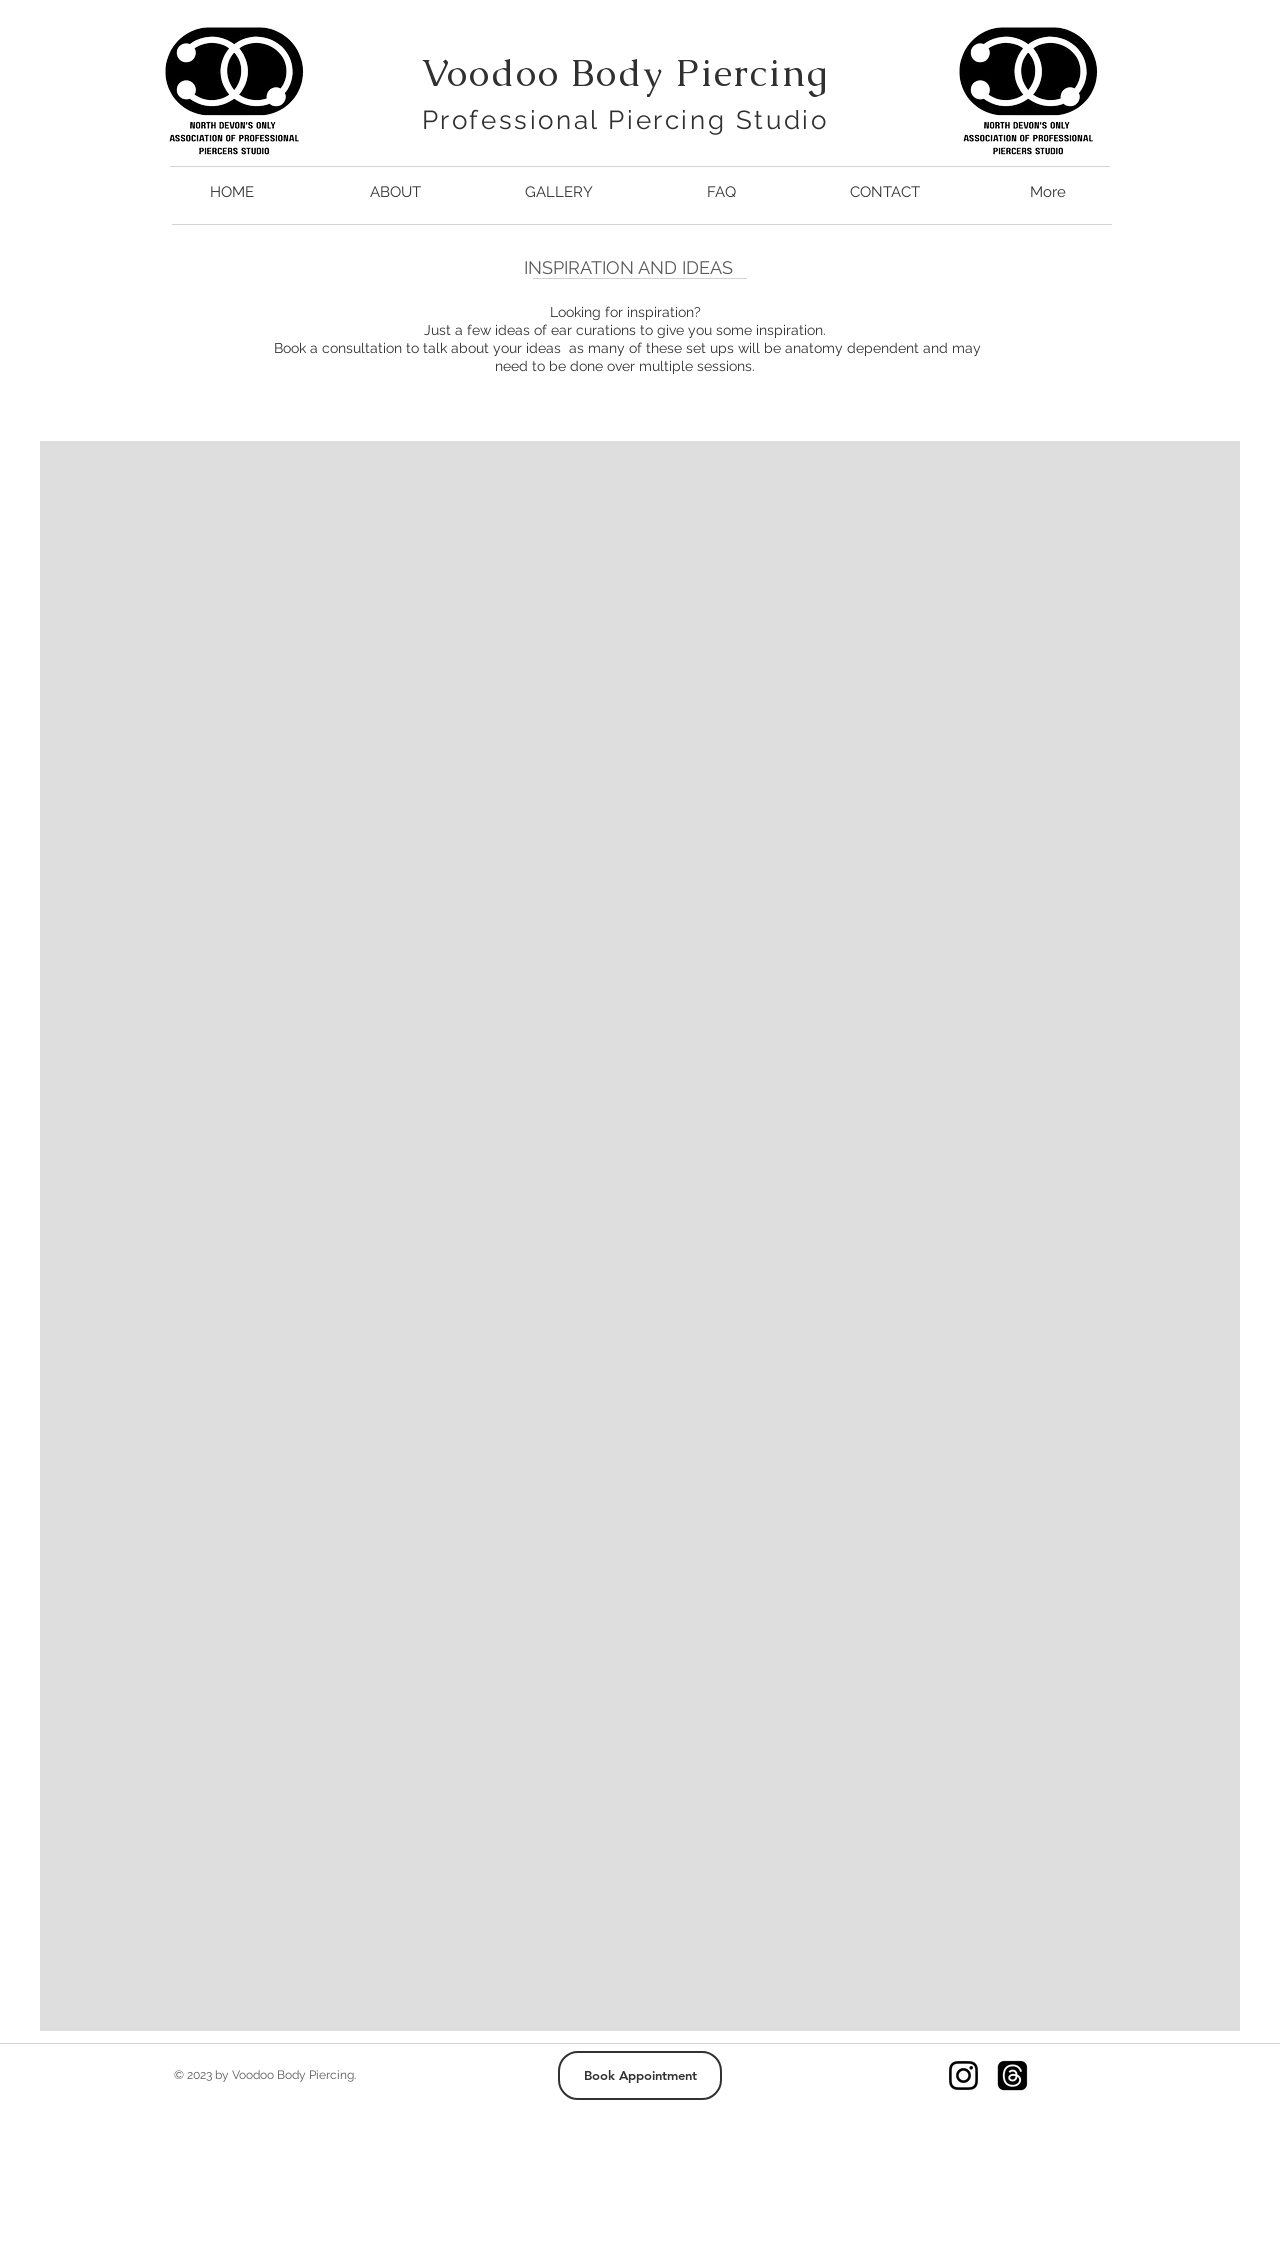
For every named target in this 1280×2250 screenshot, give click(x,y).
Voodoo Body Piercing (625, 72)
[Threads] (1012, 2075)
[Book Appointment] (640, 2075)
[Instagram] (963, 2075)
